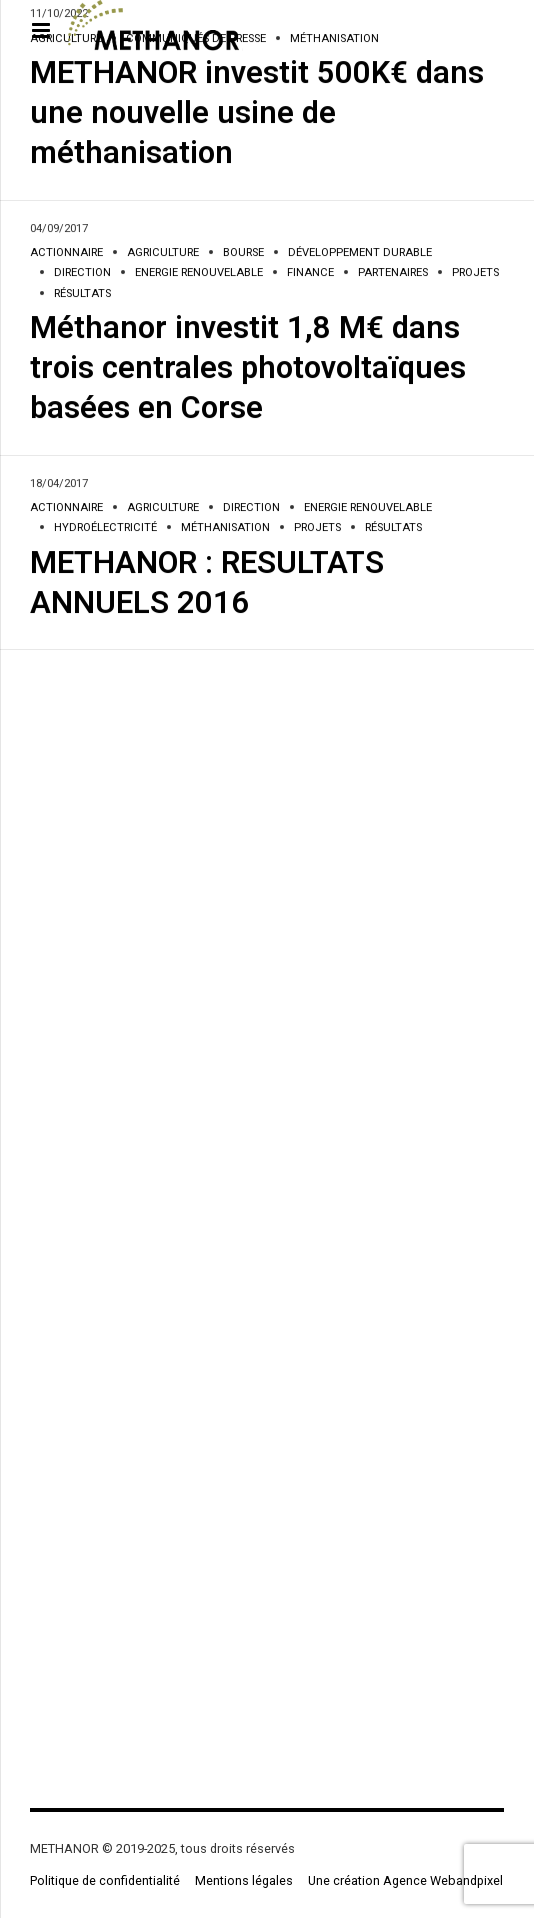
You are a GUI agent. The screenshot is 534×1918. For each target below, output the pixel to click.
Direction (82, 273)
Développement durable (360, 253)
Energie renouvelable (199, 273)
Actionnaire (66, 253)
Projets (475, 273)
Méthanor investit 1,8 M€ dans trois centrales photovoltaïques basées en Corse (248, 368)
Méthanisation (225, 528)
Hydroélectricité (105, 528)
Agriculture (163, 253)
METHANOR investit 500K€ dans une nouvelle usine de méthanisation (257, 113)
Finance (310, 273)
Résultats (82, 294)
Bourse (243, 253)
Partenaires (393, 273)
